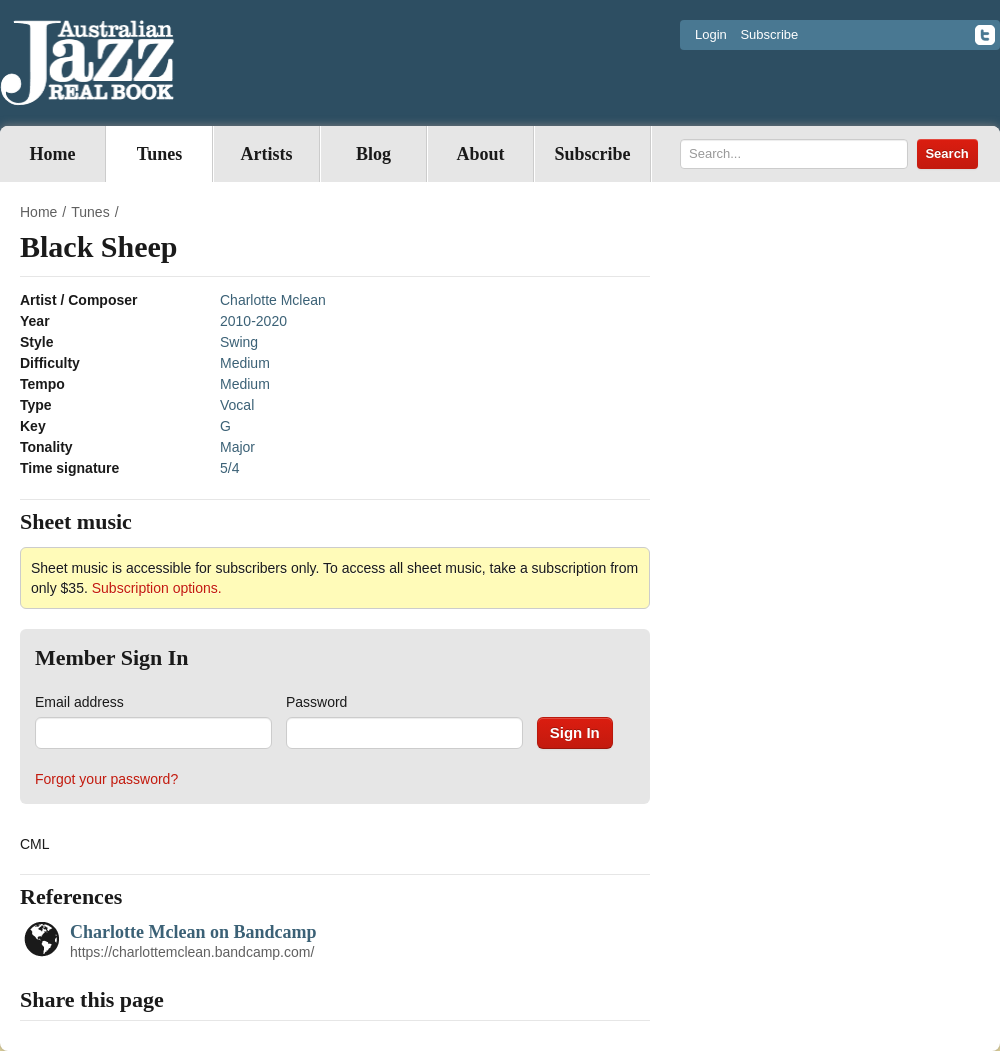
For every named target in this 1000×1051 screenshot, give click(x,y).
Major (237, 447)
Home (53, 154)
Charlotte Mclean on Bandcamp (193, 932)
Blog (373, 154)
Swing (239, 342)
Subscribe (769, 34)
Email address (79, 702)
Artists (267, 154)
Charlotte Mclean (273, 300)
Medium (245, 363)
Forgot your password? (106, 779)
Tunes (159, 154)
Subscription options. (157, 588)
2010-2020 (253, 321)
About (480, 154)
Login (711, 34)
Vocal (237, 405)
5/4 (229, 468)
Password (316, 702)
